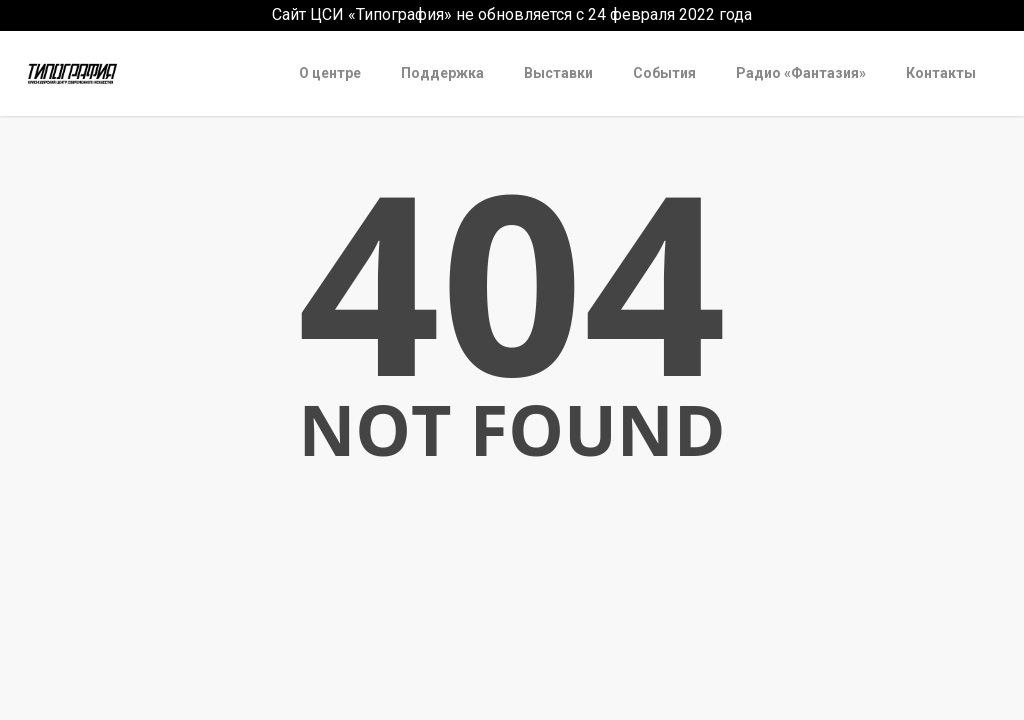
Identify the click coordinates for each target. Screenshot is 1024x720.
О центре (330, 73)
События (664, 73)
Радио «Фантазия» (801, 73)
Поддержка (442, 73)
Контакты (941, 73)
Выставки (558, 73)
